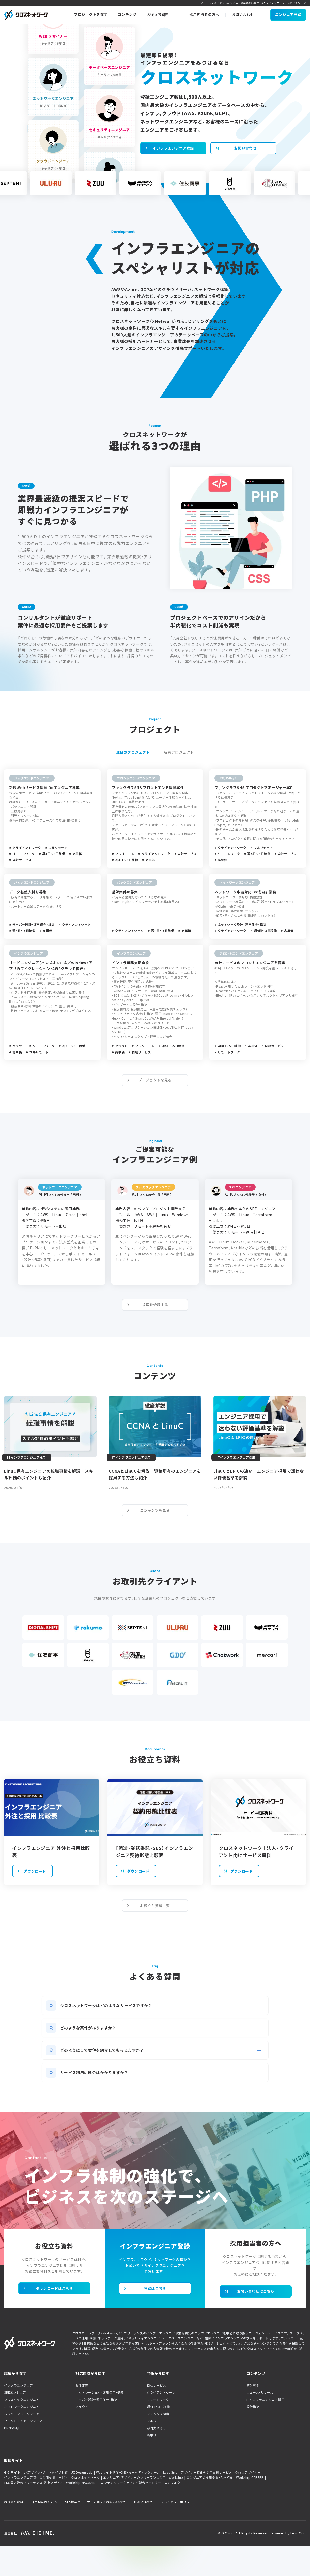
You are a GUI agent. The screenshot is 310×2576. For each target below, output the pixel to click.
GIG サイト (12, 2503)
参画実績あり (156, 2458)
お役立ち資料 (13, 2532)
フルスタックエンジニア (21, 2429)
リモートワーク (158, 2429)
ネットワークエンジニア (21, 2437)
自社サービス (156, 2415)
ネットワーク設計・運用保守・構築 (99, 2422)
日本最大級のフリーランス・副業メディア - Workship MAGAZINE (50, 2513)
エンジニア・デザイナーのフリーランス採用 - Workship (143, 2508)
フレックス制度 (158, 2444)
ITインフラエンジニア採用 (265, 2429)
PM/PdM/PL (13, 2458)
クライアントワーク (161, 2422)
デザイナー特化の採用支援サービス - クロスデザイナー (220, 2503)
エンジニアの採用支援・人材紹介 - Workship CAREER (225, 2508)
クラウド (81, 2437)
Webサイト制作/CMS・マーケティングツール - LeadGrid (136, 2503)
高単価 (152, 2465)
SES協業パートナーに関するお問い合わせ (95, 2532)
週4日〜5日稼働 (158, 2437)
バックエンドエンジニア (21, 2444)
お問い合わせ (143, 2532)
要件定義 (81, 2415)
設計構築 (252, 2437)
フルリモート (156, 2451)
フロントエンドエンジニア (23, 2451)
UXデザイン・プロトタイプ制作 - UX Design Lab (58, 2503)
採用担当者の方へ (44, 2532)
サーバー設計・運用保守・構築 (96, 2429)
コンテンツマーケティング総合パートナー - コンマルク (140, 2513)
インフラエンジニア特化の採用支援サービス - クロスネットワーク (52, 2508)
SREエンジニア (15, 2422)
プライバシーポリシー (177, 2532)
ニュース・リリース (259, 2422)
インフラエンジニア (18, 2415)
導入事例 (252, 2415)
